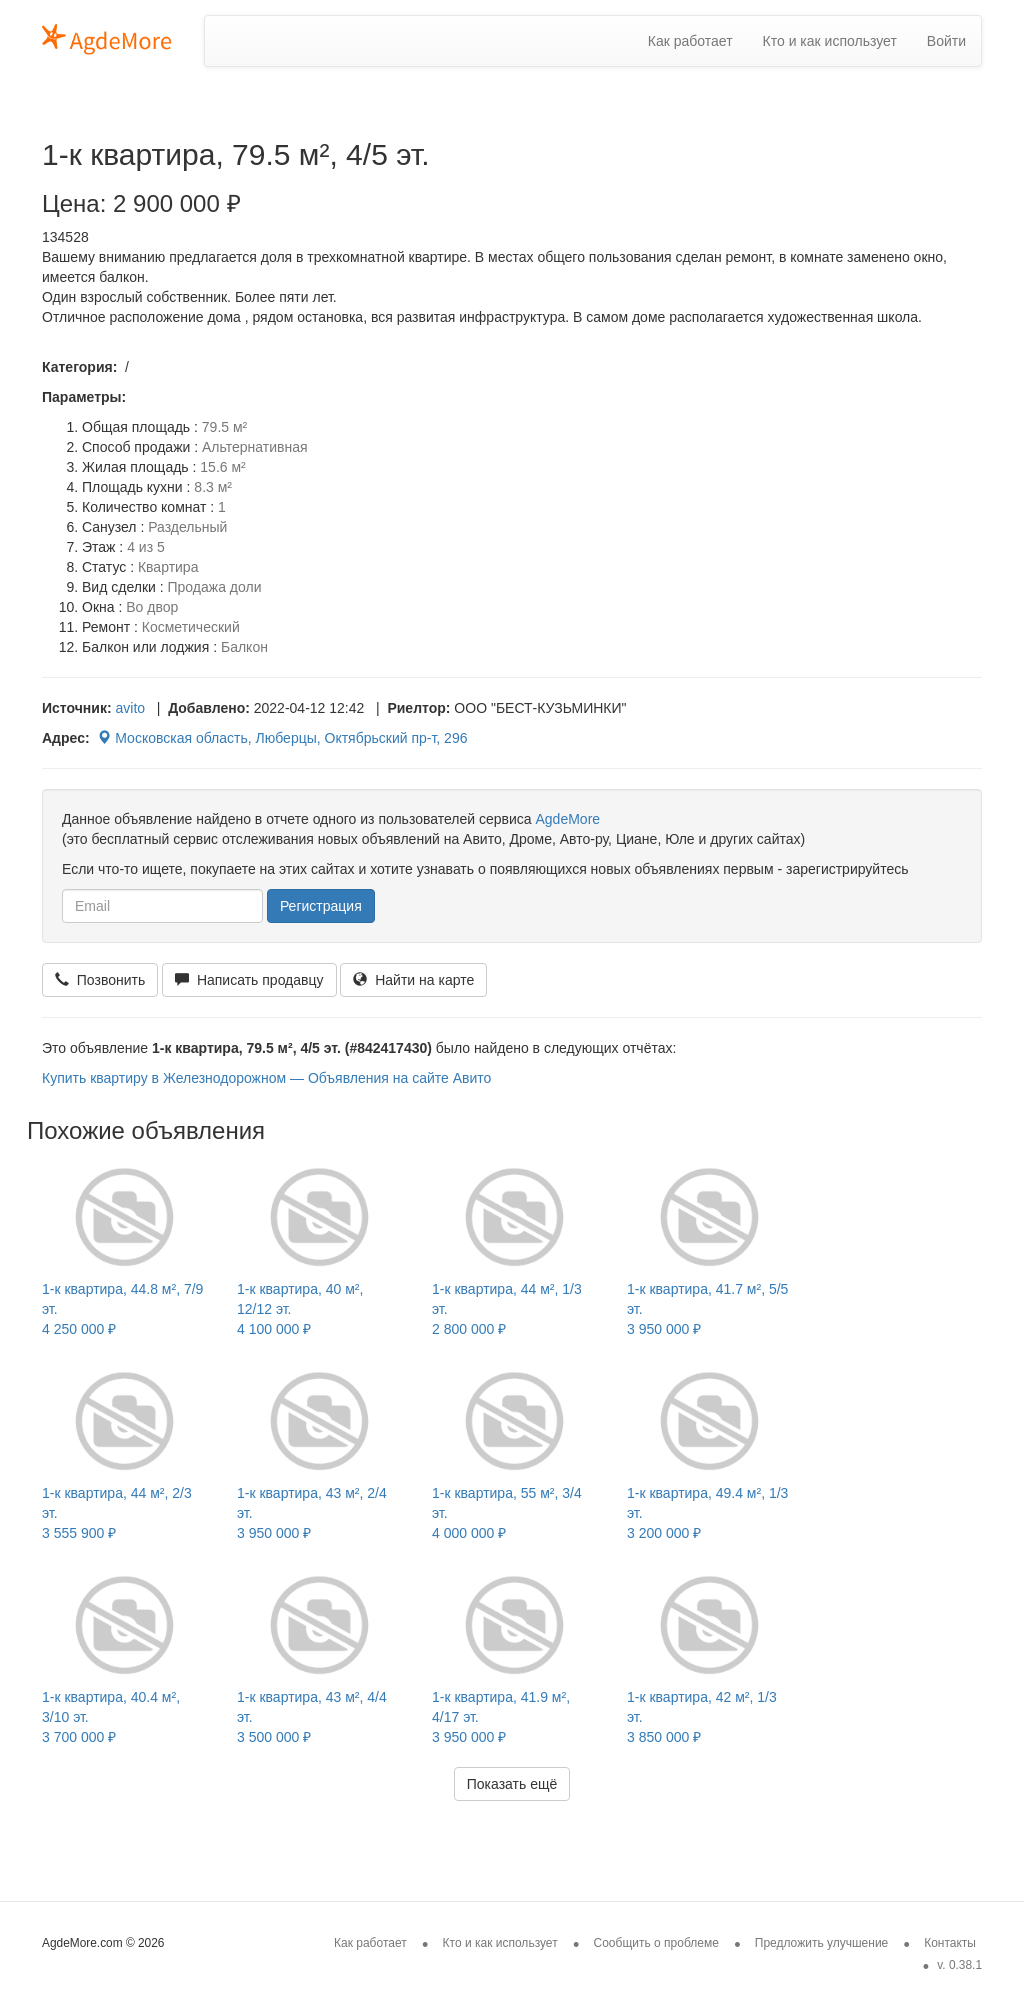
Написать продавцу (249, 980)
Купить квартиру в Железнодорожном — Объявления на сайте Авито (266, 1078)
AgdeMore (567, 819)
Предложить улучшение (822, 1943)
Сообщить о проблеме (656, 1943)
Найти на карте (413, 980)
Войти (946, 41)
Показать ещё (512, 1784)
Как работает (690, 41)
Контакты (950, 1943)
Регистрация (321, 906)
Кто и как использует (830, 41)
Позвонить (100, 980)
